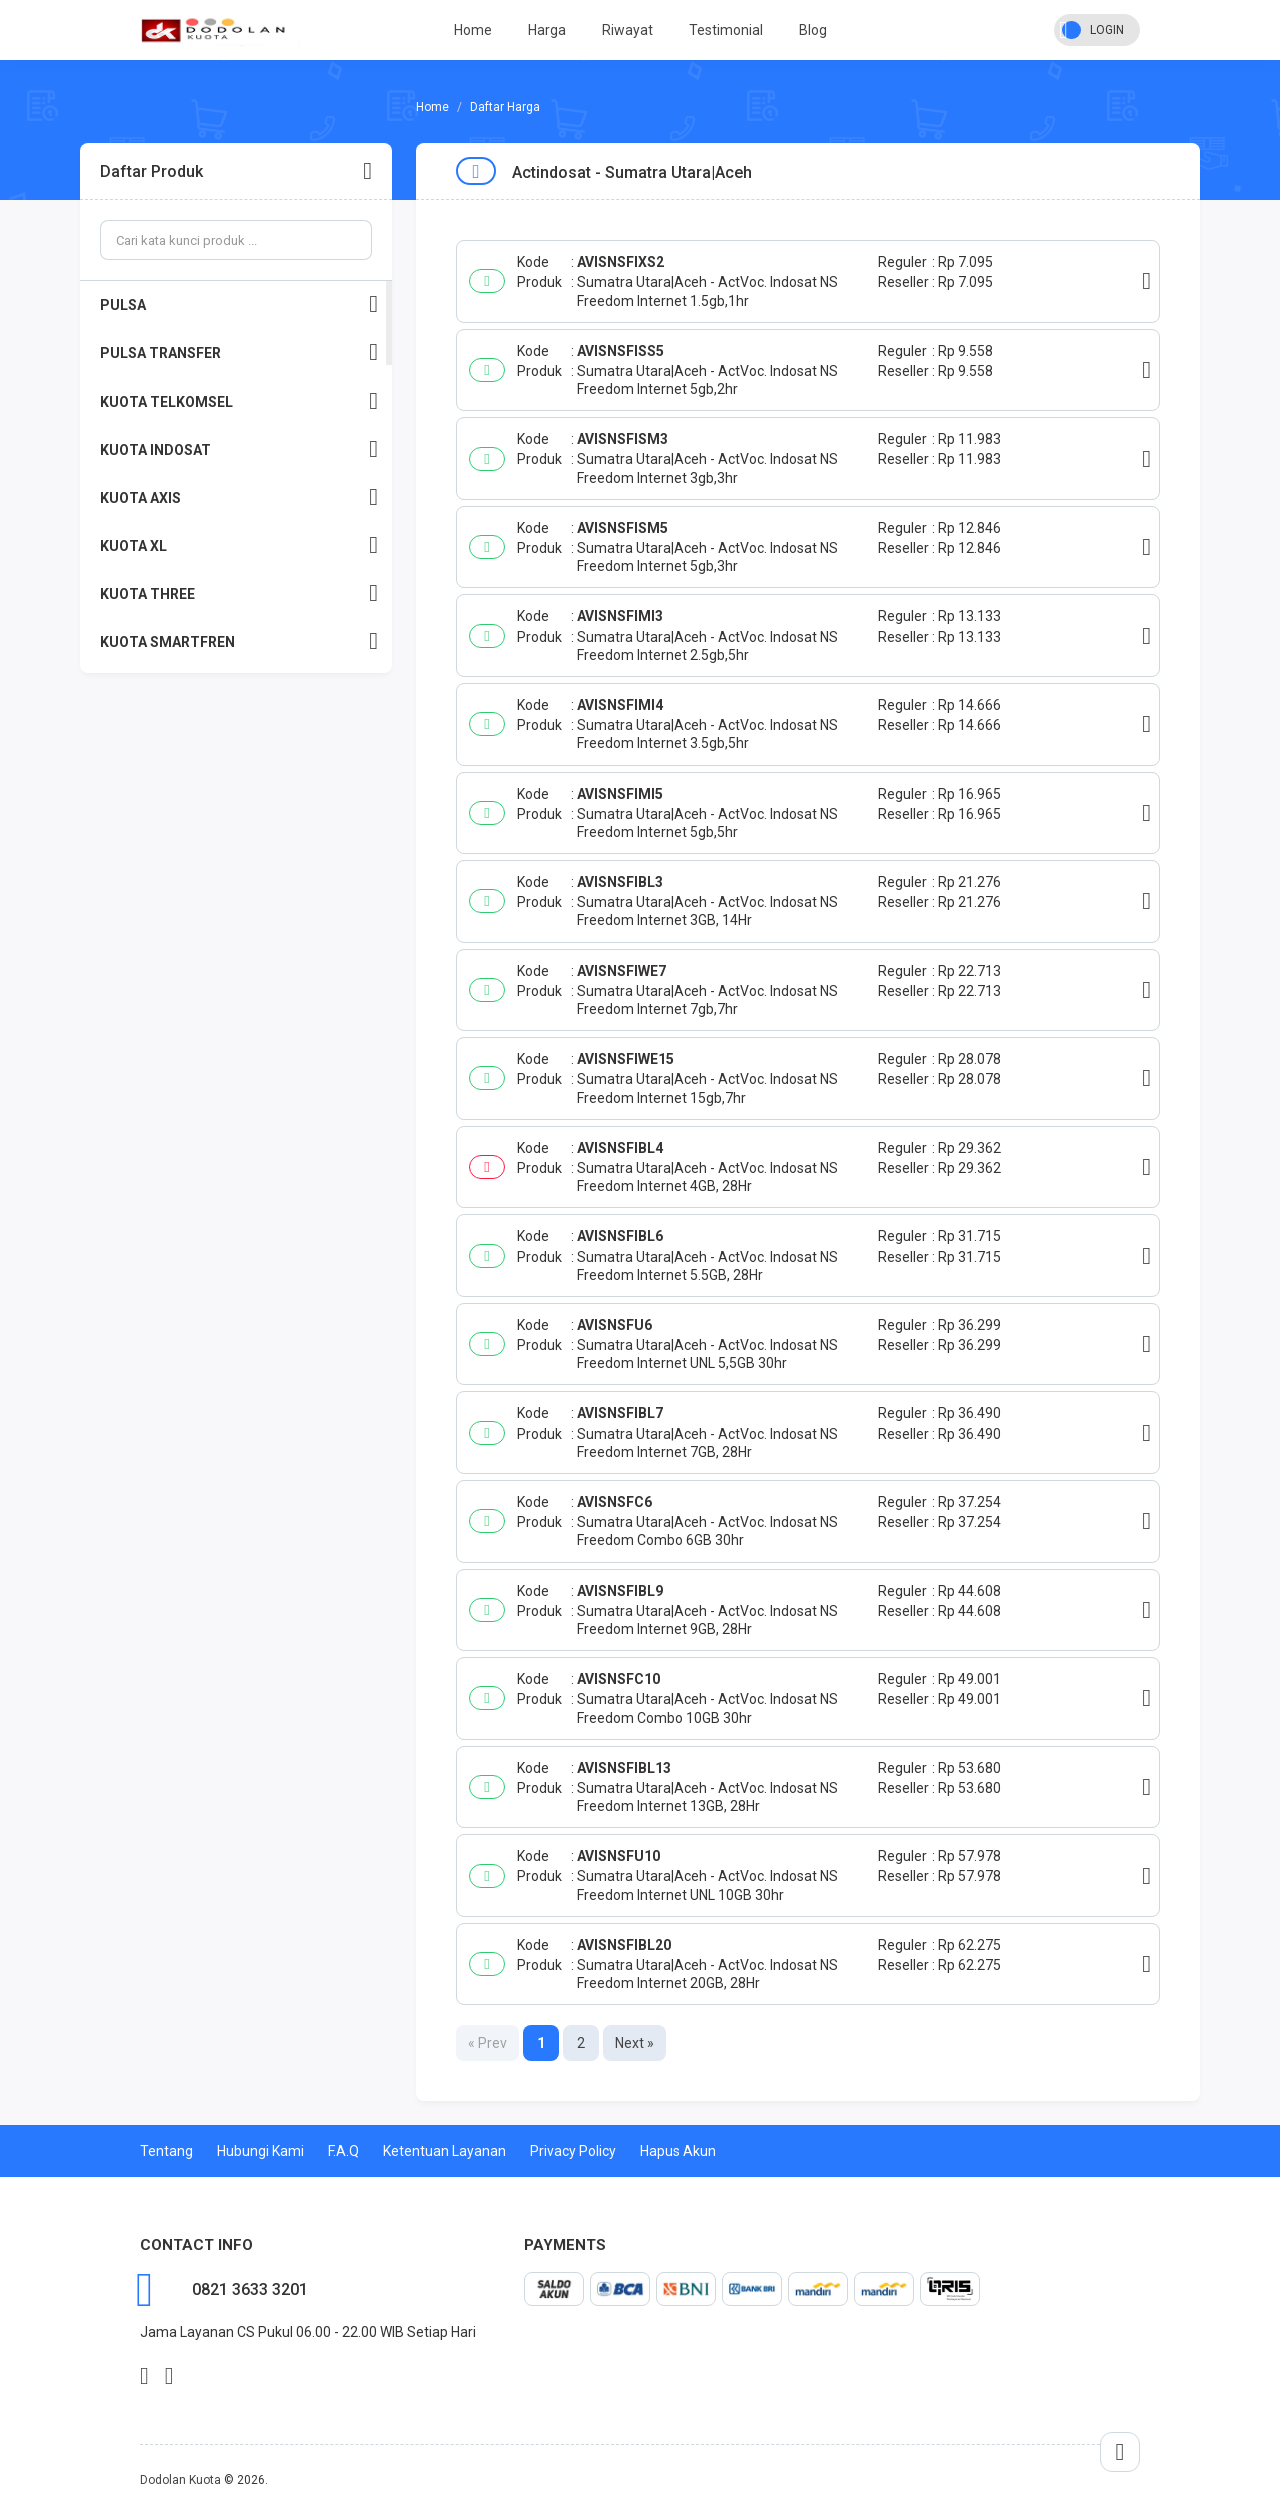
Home (473, 30)
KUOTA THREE (239, 593)
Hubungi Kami (260, 2151)
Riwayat (627, 30)
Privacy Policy (573, 2151)
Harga (547, 30)
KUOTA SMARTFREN (239, 641)
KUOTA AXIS (239, 497)
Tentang (166, 2151)
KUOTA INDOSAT (239, 449)
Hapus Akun (678, 2151)
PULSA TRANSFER (239, 352)
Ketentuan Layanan (444, 2151)
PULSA (239, 304)
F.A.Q (343, 2151)
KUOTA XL (239, 545)
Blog (813, 30)
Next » (634, 2043)
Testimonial (726, 30)
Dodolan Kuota (180, 2480)
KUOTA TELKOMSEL (239, 401)
